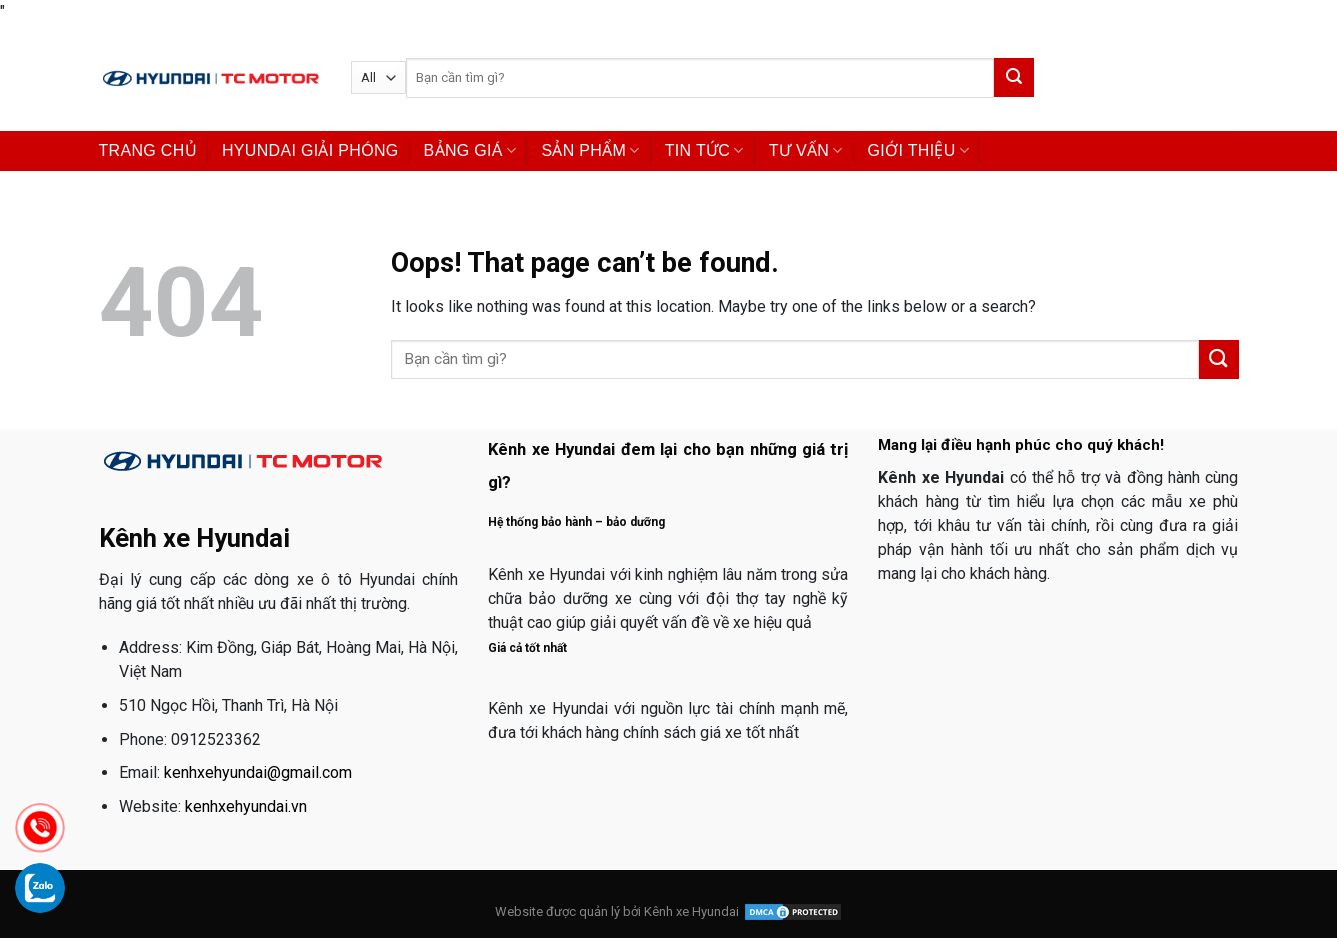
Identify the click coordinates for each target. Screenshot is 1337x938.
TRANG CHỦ (148, 150)
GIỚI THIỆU (919, 150)
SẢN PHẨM (590, 150)
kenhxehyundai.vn (246, 806)
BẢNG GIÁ (470, 150)
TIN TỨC (704, 150)
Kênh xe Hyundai (691, 911)
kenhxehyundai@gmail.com (258, 772)
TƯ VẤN (806, 150)
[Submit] (1014, 77)
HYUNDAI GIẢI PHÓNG (310, 150)
